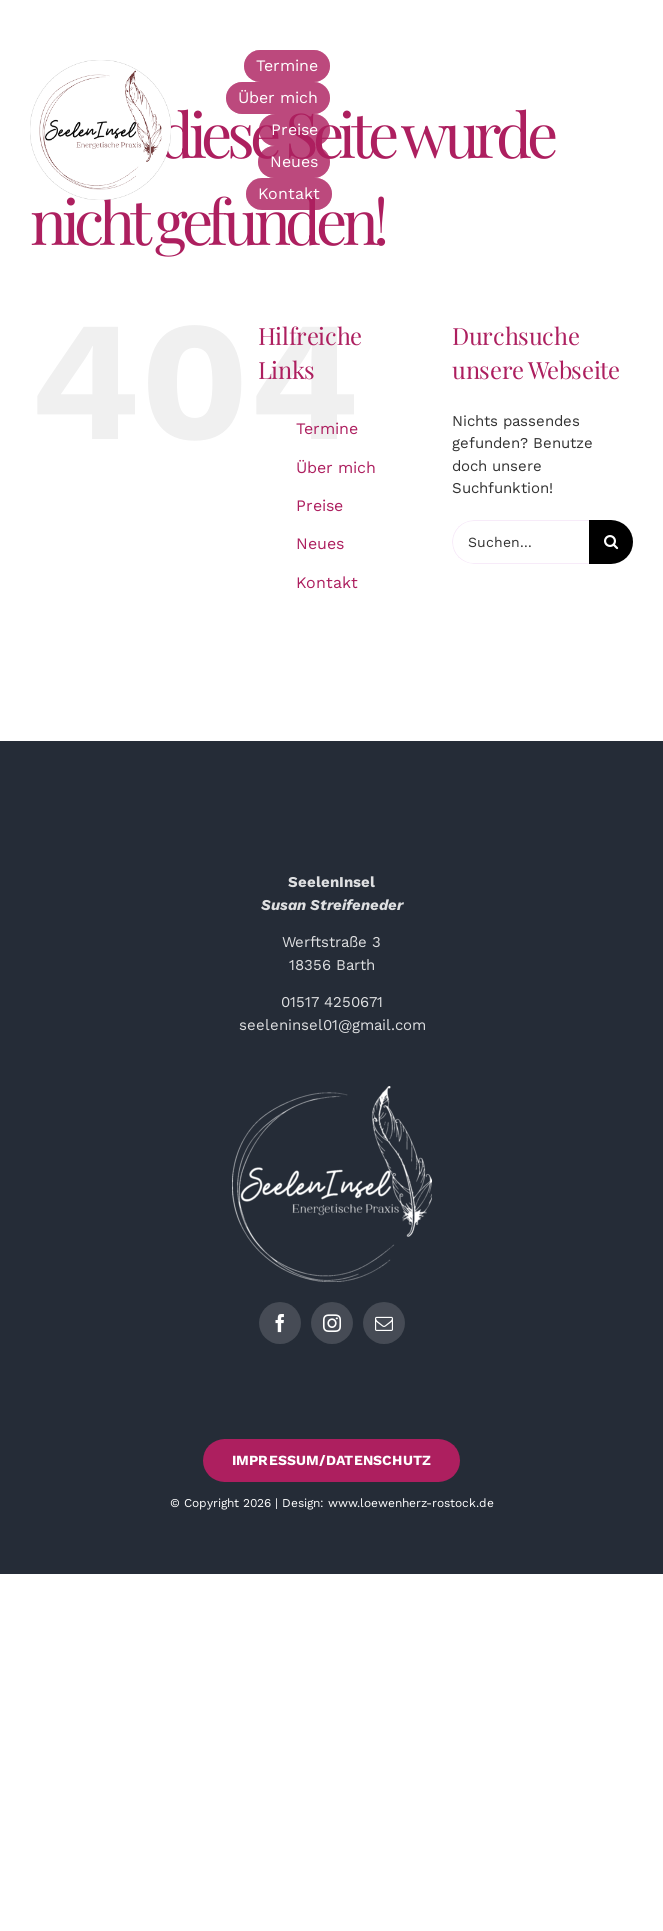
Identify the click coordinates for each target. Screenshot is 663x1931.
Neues (320, 543)
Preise (319, 505)
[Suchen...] (520, 542)
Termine (327, 428)
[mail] (384, 1323)
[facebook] (280, 1323)
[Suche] (611, 542)
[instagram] (332, 1323)
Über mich (336, 467)
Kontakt (327, 582)
